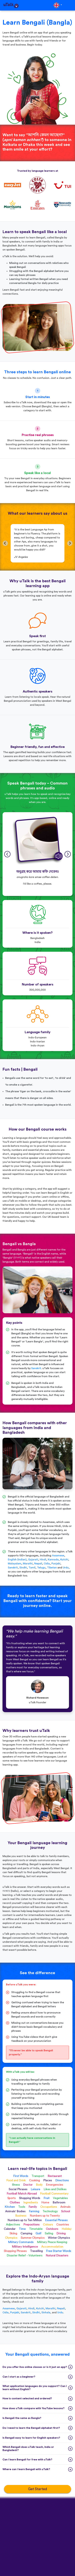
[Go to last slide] (5, 543)
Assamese (58, 1555)
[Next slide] (69, 543)
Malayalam (14, 1563)
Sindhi (23, 1567)
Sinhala (45, 2312)
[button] (37, 839)
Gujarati (33, 1559)
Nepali (38, 1563)
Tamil (32, 1567)
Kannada (53, 1559)
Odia (47, 1563)
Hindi (43, 1559)
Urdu (66, 1567)
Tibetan (52, 1567)
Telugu (41, 1567)
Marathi (28, 1563)
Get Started (37, 2489)
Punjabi (55, 1563)
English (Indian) (17, 1559)
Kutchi (64, 1559)
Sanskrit (36, 1368)
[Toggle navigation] (70, 5)
